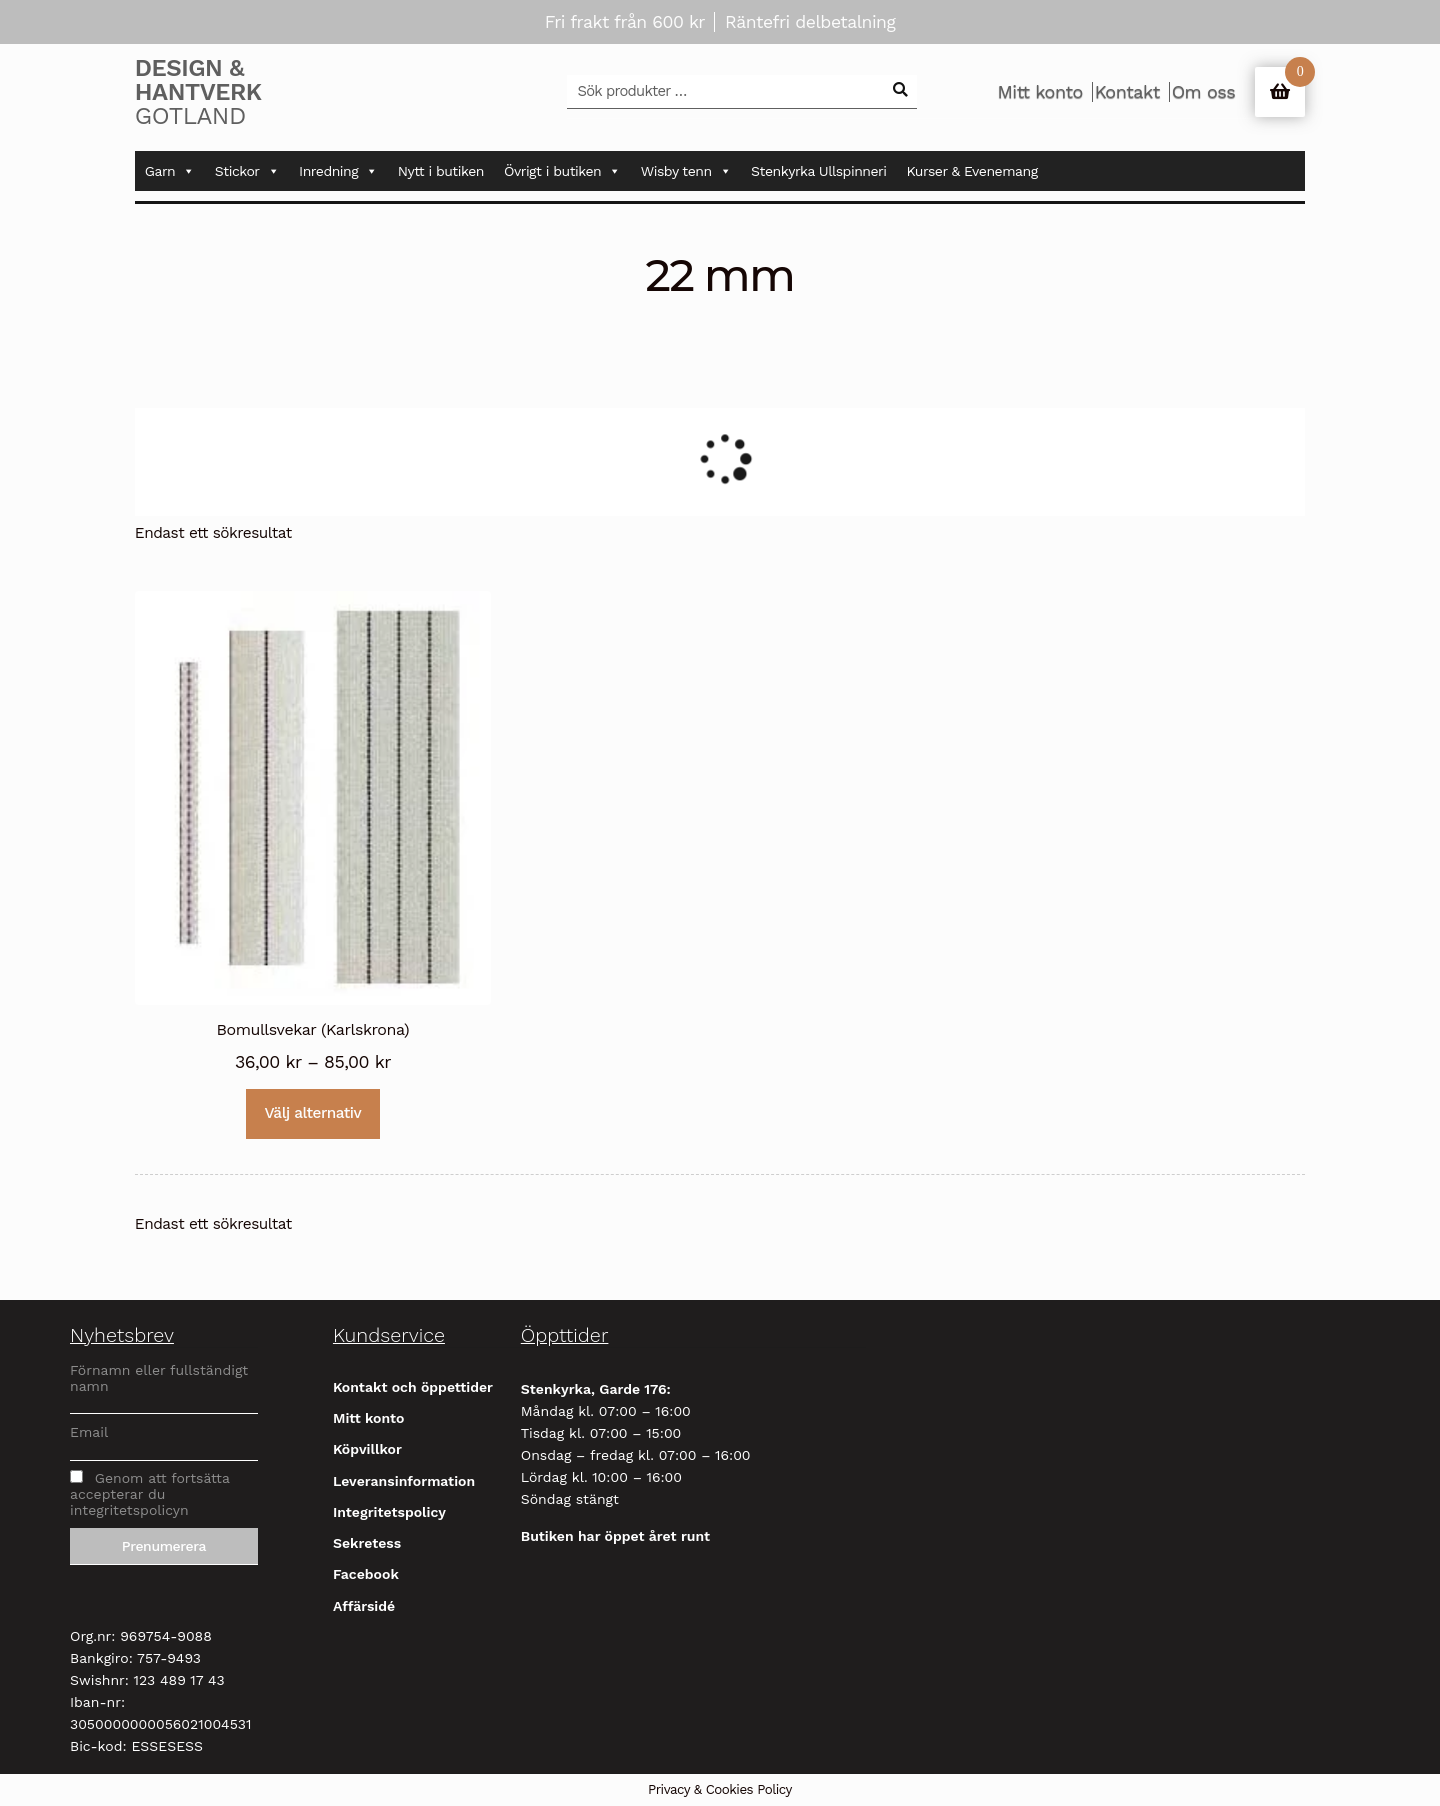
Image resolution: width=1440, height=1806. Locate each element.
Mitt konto (1039, 92)
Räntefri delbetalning (810, 22)
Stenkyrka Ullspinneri (818, 171)
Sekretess (367, 1543)
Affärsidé (364, 1606)
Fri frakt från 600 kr (625, 22)
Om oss (1203, 92)
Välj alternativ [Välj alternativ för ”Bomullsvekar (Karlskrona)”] (313, 1113)
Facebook (366, 1574)
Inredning (338, 171)
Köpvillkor (367, 1449)
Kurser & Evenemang (972, 171)
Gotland (230, 92)
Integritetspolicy (389, 1512)
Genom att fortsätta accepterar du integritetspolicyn (149, 1494)
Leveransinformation (404, 1481)
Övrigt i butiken (562, 171)
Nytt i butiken (441, 171)
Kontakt (1127, 92)
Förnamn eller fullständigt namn (159, 1378)
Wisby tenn (686, 171)
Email (89, 1432)
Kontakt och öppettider (413, 1387)
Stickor (247, 171)
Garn (170, 171)
